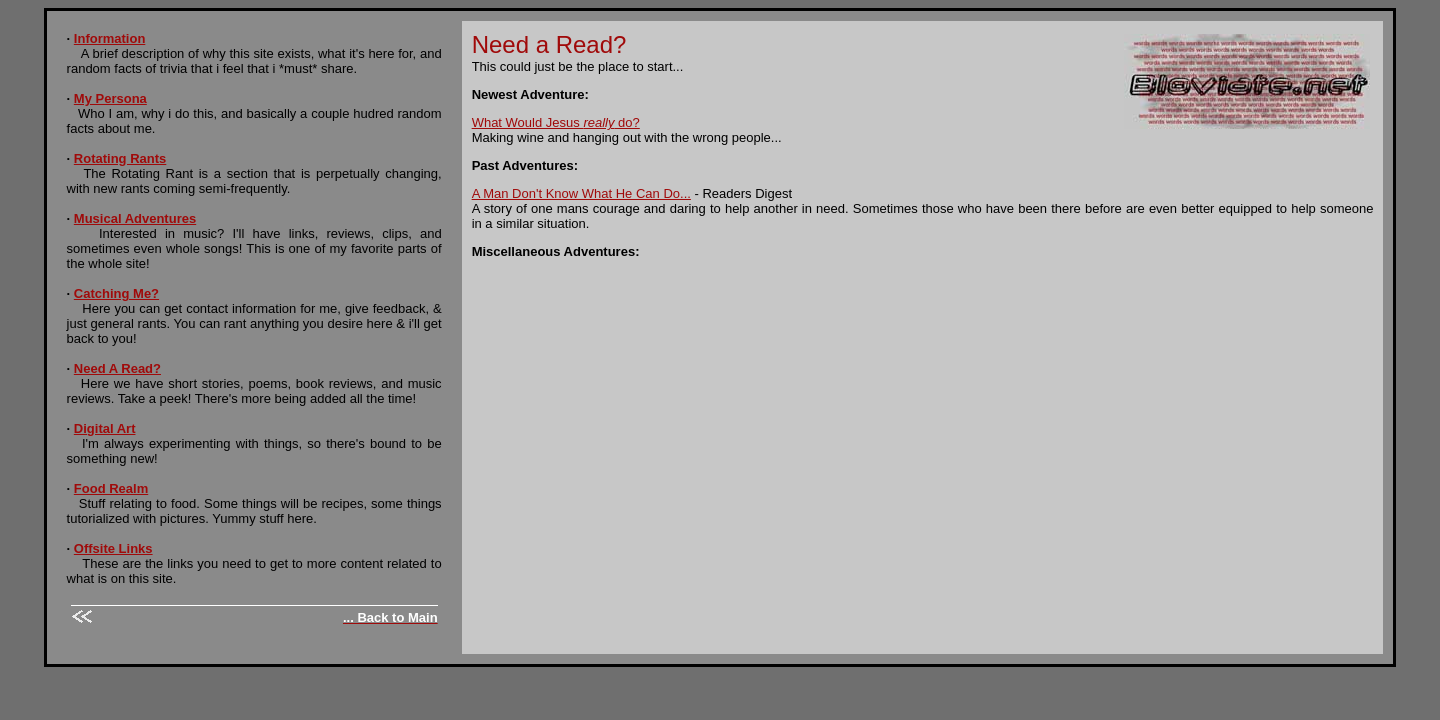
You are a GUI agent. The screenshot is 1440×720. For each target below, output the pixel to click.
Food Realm (111, 488)
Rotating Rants (120, 158)
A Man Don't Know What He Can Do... (581, 193)
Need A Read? (117, 368)
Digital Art (105, 428)
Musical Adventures (135, 218)
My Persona (110, 98)
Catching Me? (116, 293)
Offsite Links (113, 548)
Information (110, 38)
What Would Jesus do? (556, 122)
